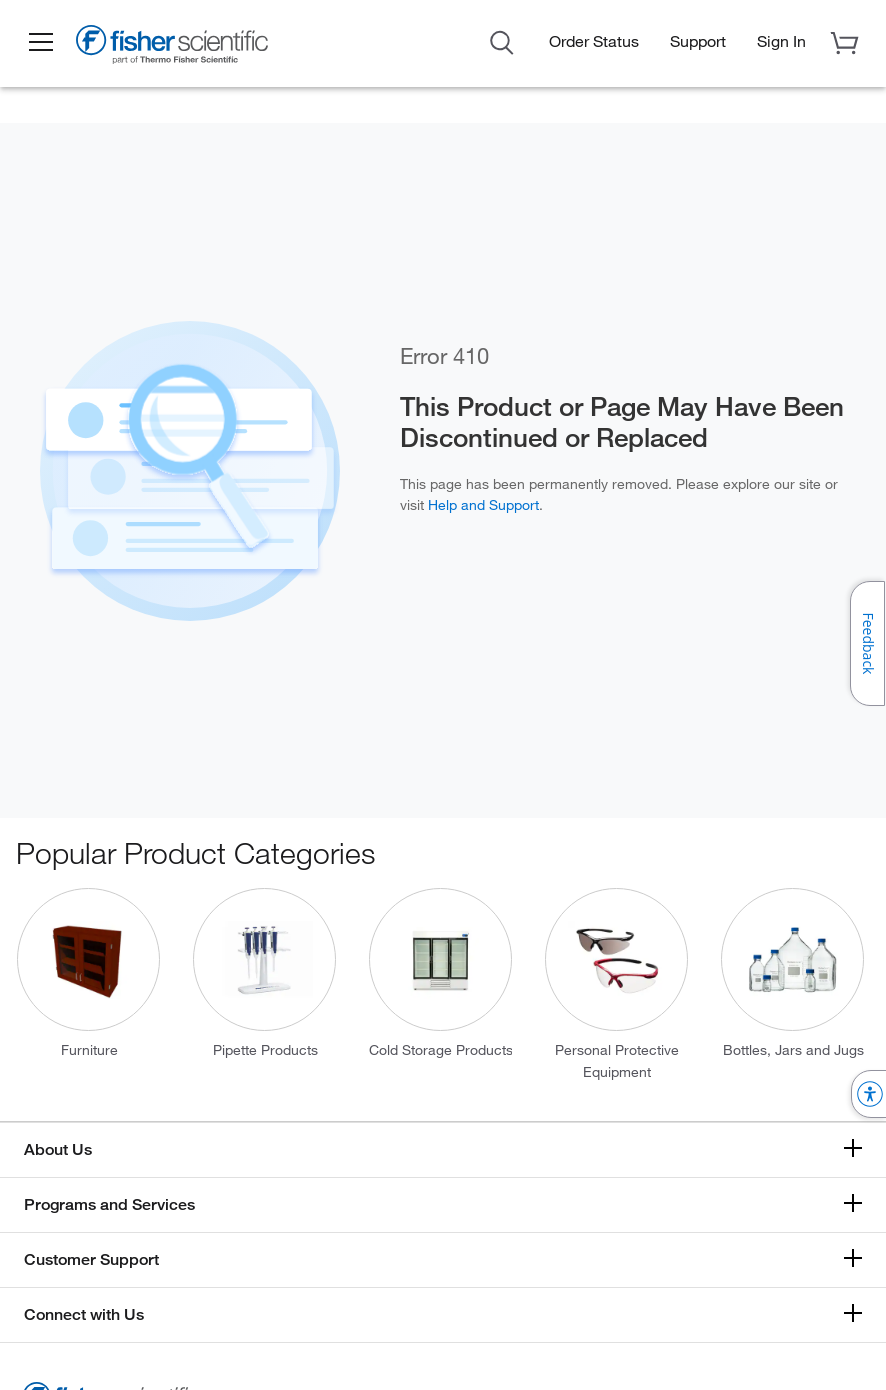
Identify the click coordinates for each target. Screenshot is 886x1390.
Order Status (594, 40)
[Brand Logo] (175, 48)
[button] (42, 43)
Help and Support (483, 504)
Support (698, 40)
